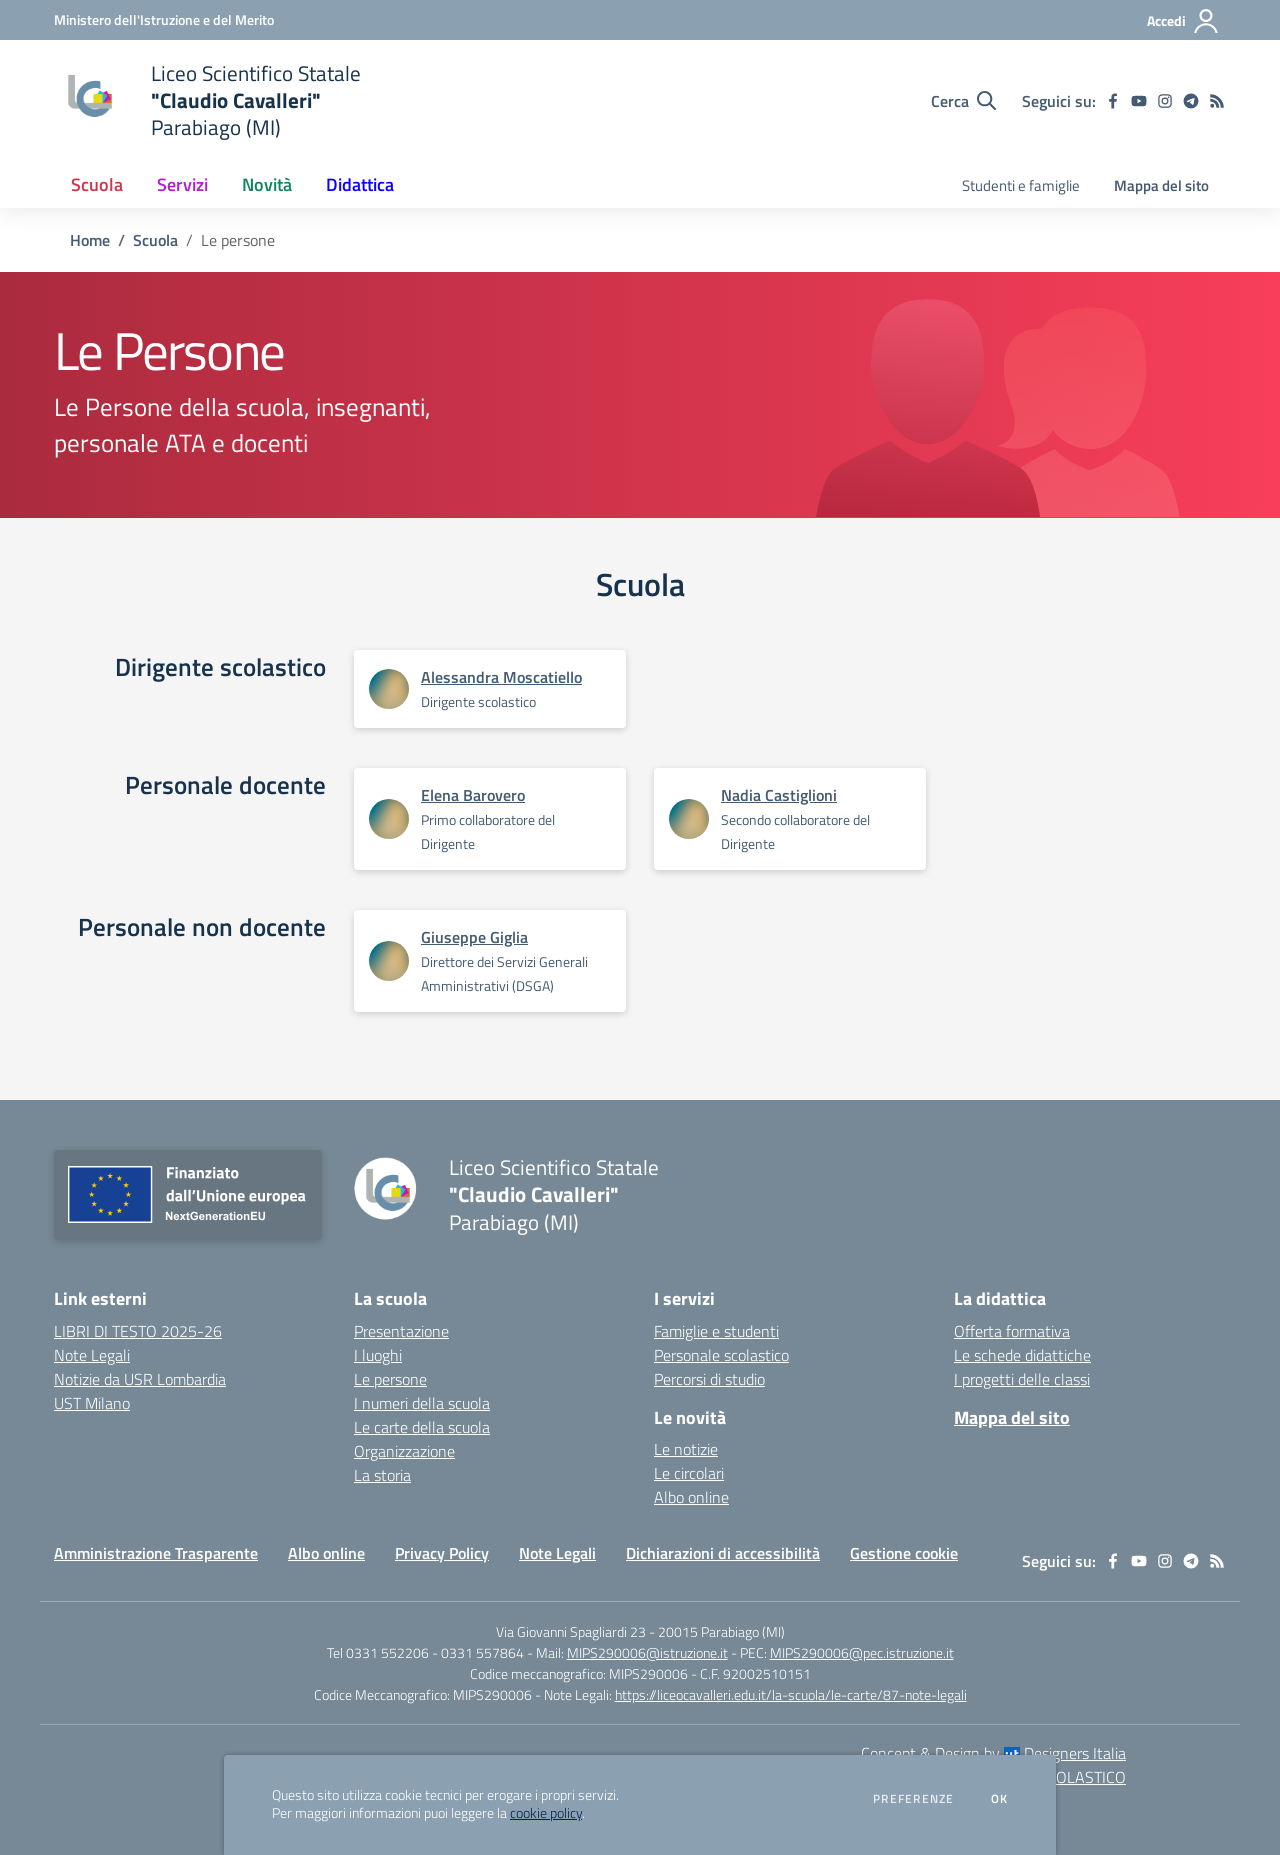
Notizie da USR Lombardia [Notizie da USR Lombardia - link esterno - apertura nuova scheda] (140, 1379)
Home (90, 240)
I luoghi (378, 1355)
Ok (1000, 1799)
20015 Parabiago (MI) (721, 1631)
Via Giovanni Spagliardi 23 (571, 1631)
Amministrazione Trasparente (156, 1553)
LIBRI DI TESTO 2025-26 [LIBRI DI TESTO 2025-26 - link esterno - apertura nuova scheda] (138, 1331)
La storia (382, 1475)
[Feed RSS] (1217, 101)
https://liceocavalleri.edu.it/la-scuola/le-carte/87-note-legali (791, 1694)
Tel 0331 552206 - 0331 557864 (425, 1652)
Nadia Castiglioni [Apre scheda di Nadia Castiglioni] (779, 795)
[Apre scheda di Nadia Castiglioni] (689, 819)
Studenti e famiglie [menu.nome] (1021, 185)
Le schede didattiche (1022, 1355)
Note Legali (557, 1553)
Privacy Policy (442, 1553)
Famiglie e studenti (716, 1331)
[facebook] (1113, 101)
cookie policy (546, 1813)
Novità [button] (267, 184)
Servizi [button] (182, 184)
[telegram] (1191, 101)
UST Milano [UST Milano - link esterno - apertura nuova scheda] (92, 1403)
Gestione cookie (904, 1553)
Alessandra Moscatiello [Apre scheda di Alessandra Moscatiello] (501, 677)
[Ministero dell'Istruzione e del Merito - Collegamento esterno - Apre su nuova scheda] (164, 19)
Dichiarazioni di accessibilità (723, 1553)
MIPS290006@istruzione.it (647, 1652)
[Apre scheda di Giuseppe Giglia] (389, 961)
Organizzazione (404, 1451)
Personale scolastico (721, 1355)
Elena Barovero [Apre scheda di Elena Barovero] (473, 795)
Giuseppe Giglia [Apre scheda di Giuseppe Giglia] (474, 937)
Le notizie (686, 1449)
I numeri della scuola (422, 1403)
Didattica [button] (360, 184)
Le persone (390, 1379)
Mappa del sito (1161, 185)
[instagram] (1165, 101)
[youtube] (1139, 101)
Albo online (691, 1497)
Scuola (155, 240)
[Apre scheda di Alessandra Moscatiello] (389, 689)
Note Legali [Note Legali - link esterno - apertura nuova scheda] (92, 1355)
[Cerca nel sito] (963, 101)
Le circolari (689, 1473)
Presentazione (401, 1331)
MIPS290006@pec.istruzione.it (862, 1652)
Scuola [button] (97, 184)
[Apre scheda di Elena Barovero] (389, 819)
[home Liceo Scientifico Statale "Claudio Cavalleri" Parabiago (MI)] (207, 100)
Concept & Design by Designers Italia (993, 1753)
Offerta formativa (1012, 1331)
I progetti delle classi (1022, 1379)
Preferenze (913, 1799)
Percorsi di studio (709, 1379)
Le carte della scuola (422, 1427)
